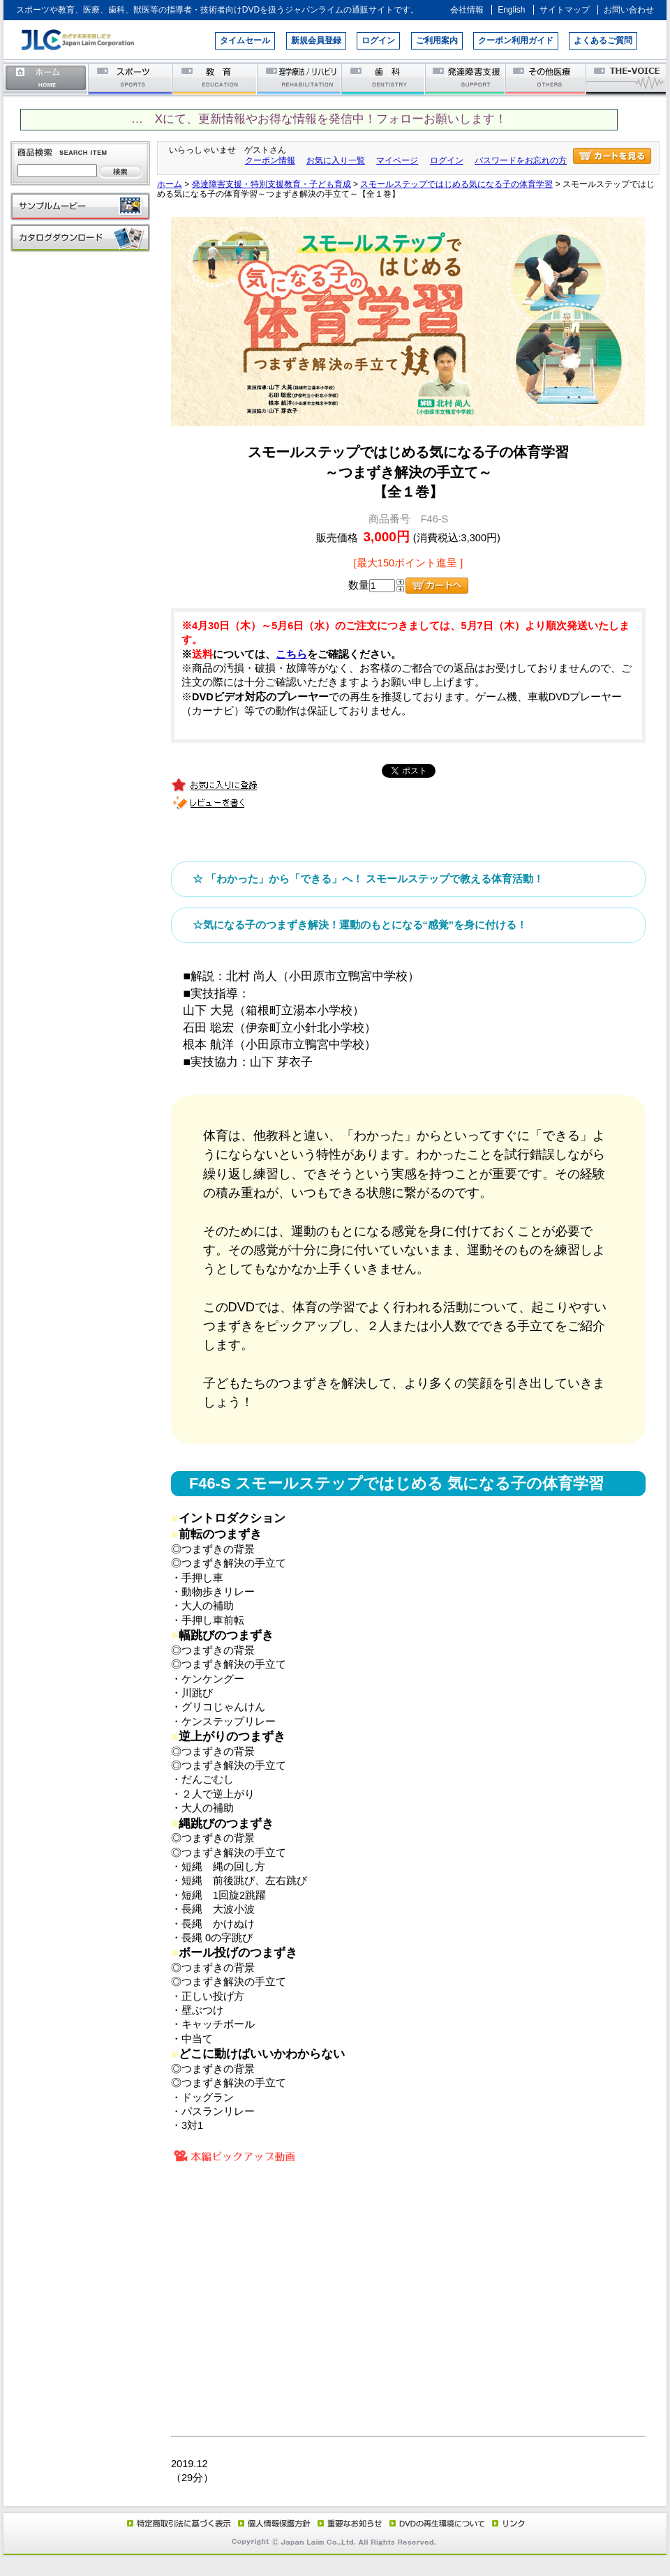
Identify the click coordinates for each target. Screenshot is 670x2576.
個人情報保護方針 (272, 2523)
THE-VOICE (627, 78)
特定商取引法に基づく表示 (178, 2523)
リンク (507, 2523)
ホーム (46, 78)
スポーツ (131, 78)
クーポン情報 (270, 160)
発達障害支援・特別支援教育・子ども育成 (271, 184)
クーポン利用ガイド (515, 40)
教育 (215, 78)
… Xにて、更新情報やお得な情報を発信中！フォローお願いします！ (319, 119)
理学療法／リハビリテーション (300, 78)
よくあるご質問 (603, 40)
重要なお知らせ (347, 2523)
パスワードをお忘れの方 (521, 160)
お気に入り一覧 (335, 160)
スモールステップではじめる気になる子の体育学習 (456, 184)
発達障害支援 (466, 78)
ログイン (378, 40)
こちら (291, 654)
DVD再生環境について (438, 2523)
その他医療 (547, 78)
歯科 (384, 78)
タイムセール (245, 40)
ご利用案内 (437, 40)
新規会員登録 (316, 40)
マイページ (397, 160)
